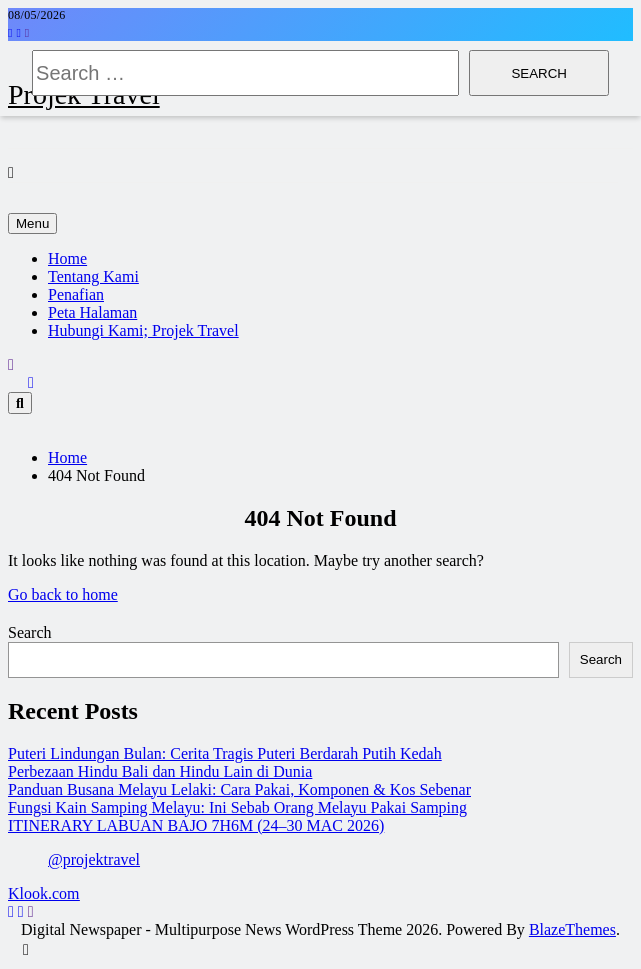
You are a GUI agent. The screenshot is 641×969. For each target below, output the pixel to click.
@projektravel (94, 859)
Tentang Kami (93, 276)
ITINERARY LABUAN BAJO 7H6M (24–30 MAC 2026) (196, 825)
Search (30, 632)
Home (67, 258)
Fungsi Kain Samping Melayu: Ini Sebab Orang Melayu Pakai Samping (237, 807)
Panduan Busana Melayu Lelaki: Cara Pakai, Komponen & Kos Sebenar (239, 789)
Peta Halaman (92, 312)
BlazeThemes (572, 929)
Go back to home (63, 594)
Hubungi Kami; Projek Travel (143, 330)
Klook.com (44, 893)
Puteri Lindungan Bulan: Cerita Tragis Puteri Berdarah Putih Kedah (225, 753)
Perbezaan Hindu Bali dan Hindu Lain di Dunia (160, 771)
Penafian (76, 294)
